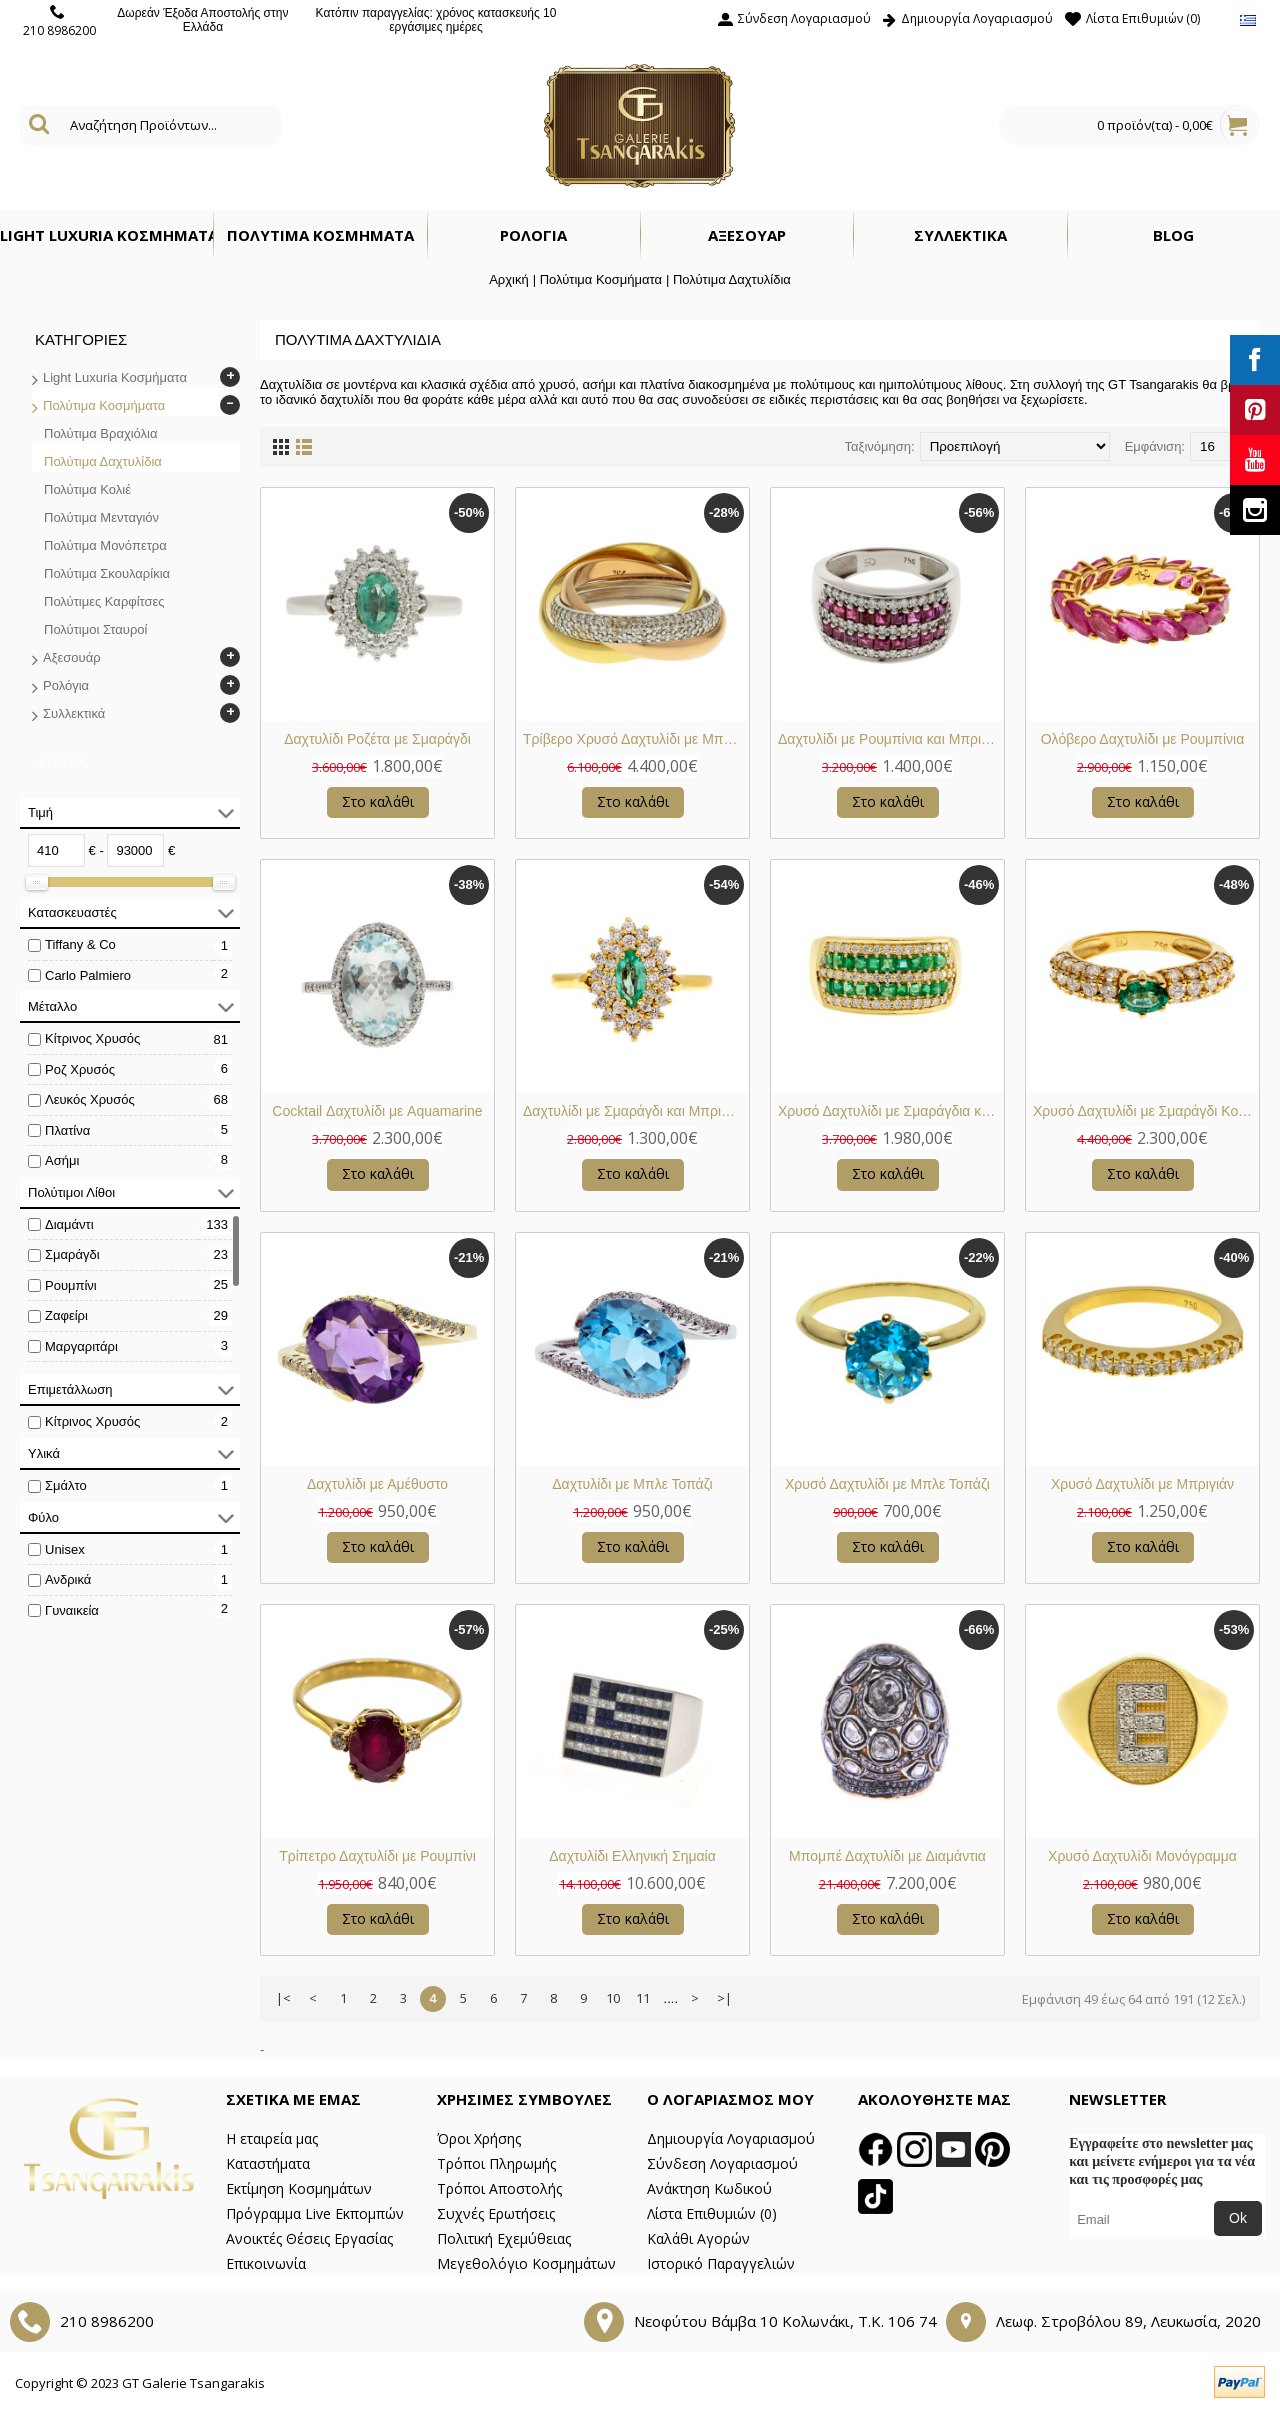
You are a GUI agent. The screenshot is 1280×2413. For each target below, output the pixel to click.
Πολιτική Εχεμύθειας (504, 2238)
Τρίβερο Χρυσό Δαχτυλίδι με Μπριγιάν (636, 739)
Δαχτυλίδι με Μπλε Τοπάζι (632, 1484)
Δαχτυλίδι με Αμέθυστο (377, 1484)
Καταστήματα (268, 2163)
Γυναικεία (72, 1610)
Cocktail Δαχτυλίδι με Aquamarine (377, 1111)
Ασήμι (62, 1160)
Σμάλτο (66, 1485)
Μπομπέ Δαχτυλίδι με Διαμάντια (887, 1856)
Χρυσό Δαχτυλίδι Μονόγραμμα (1142, 1856)
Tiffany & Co (80, 944)
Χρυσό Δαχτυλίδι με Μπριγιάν (1142, 1484)
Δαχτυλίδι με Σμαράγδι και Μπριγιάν (634, 1111)
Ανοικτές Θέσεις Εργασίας (309, 2238)
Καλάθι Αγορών (698, 2238)
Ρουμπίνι (71, 1285)
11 (643, 1998)
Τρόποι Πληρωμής (496, 2163)
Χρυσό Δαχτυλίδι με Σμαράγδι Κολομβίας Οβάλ (1146, 1111)
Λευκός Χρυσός (90, 1099)
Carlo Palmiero (88, 975)
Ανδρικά (68, 1579)
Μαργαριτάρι (81, 1346)
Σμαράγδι (72, 1254)
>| (724, 1998)
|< (283, 1998)
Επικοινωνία (266, 2263)
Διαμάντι (69, 1224)
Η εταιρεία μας (272, 2138)
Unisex (65, 1549)
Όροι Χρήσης (479, 2138)
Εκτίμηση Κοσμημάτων (299, 2188)
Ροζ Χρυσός (80, 1069)
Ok (1238, 2218)
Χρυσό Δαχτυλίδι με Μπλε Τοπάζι (887, 1484)
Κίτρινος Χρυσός (92, 1038)
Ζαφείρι (66, 1315)
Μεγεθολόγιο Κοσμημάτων (526, 2263)
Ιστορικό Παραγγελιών (721, 2263)
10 (613, 1998)
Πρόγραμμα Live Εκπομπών (315, 2213)
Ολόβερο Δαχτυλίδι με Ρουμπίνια (1143, 739)
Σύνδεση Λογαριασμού (722, 2163)
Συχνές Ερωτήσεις (496, 2213)
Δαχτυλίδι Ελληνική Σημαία (632, 1856)
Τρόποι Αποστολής (499, 2188)
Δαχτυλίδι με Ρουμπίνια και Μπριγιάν (891, 739)
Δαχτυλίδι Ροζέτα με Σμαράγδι (377, 739)
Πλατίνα (67, 1130)
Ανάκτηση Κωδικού (709, 2188)
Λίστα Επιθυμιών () (712, 2213)
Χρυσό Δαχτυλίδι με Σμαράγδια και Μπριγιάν (891, 1111)
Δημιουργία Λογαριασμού (731, 2138)
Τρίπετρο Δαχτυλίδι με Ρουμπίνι (377, 1856)
